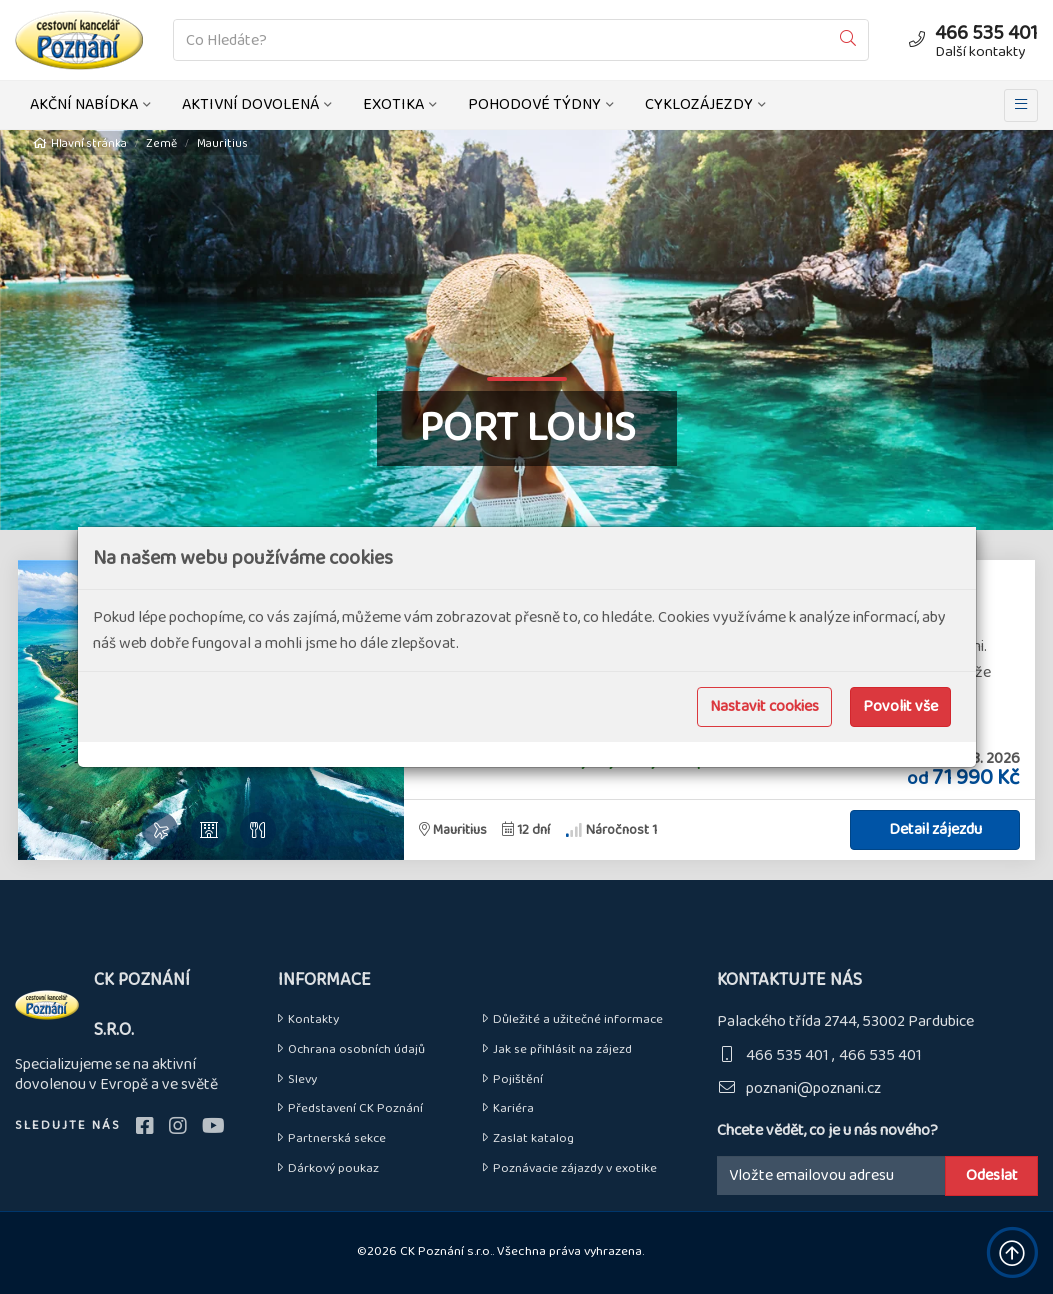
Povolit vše (900, 706)
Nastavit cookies (764, 706)
